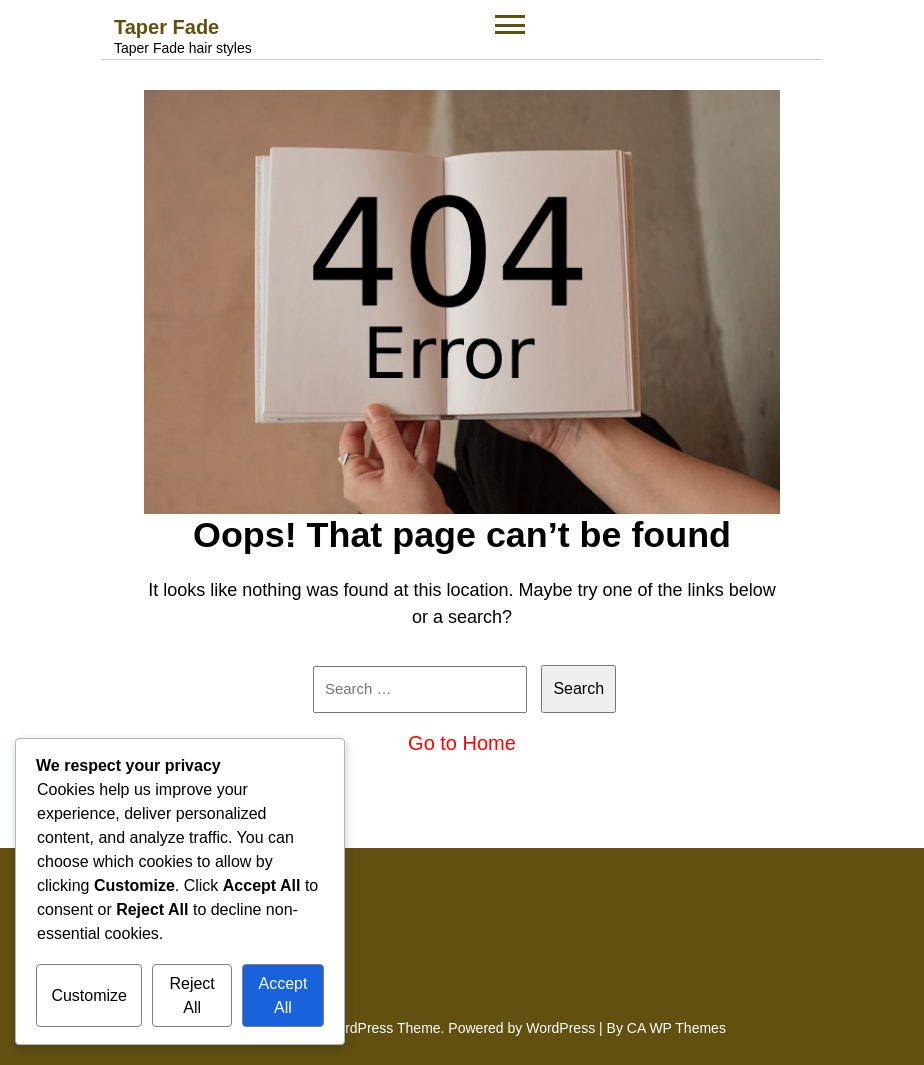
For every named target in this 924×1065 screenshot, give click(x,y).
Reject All (191, 995)
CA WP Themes (676, 1028)
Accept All (282, 995)
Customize (89, 995)
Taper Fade (166, 27)
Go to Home (462, 743)
